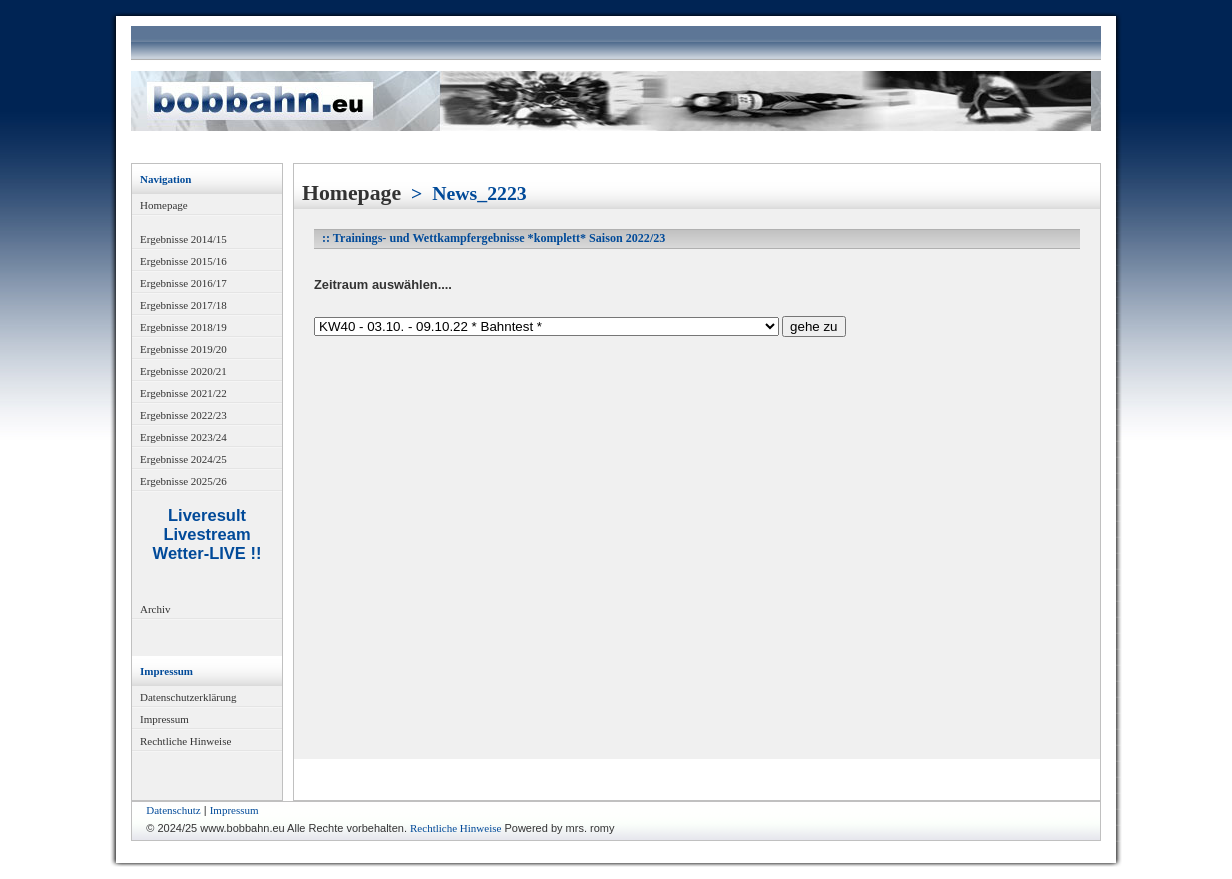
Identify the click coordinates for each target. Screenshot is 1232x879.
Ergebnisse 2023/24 (183, 437)
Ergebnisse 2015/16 (183, 261)
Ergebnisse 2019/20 (183, 349)
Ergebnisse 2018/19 (183, 327)
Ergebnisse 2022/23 (183, 415)
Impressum (164, 719)
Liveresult (207, 515)
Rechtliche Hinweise (185, 741)
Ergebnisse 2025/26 (183, 481)
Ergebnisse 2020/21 (183, 371)
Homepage (164, 205)
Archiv (155, 609)
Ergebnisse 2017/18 (183, 305)
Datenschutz (173, 810)
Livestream (206, 534)
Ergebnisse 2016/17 (183, 283)
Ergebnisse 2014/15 (183, 239)
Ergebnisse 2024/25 (183, 459)
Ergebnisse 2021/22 (183, 393)
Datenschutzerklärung (188, 697)
